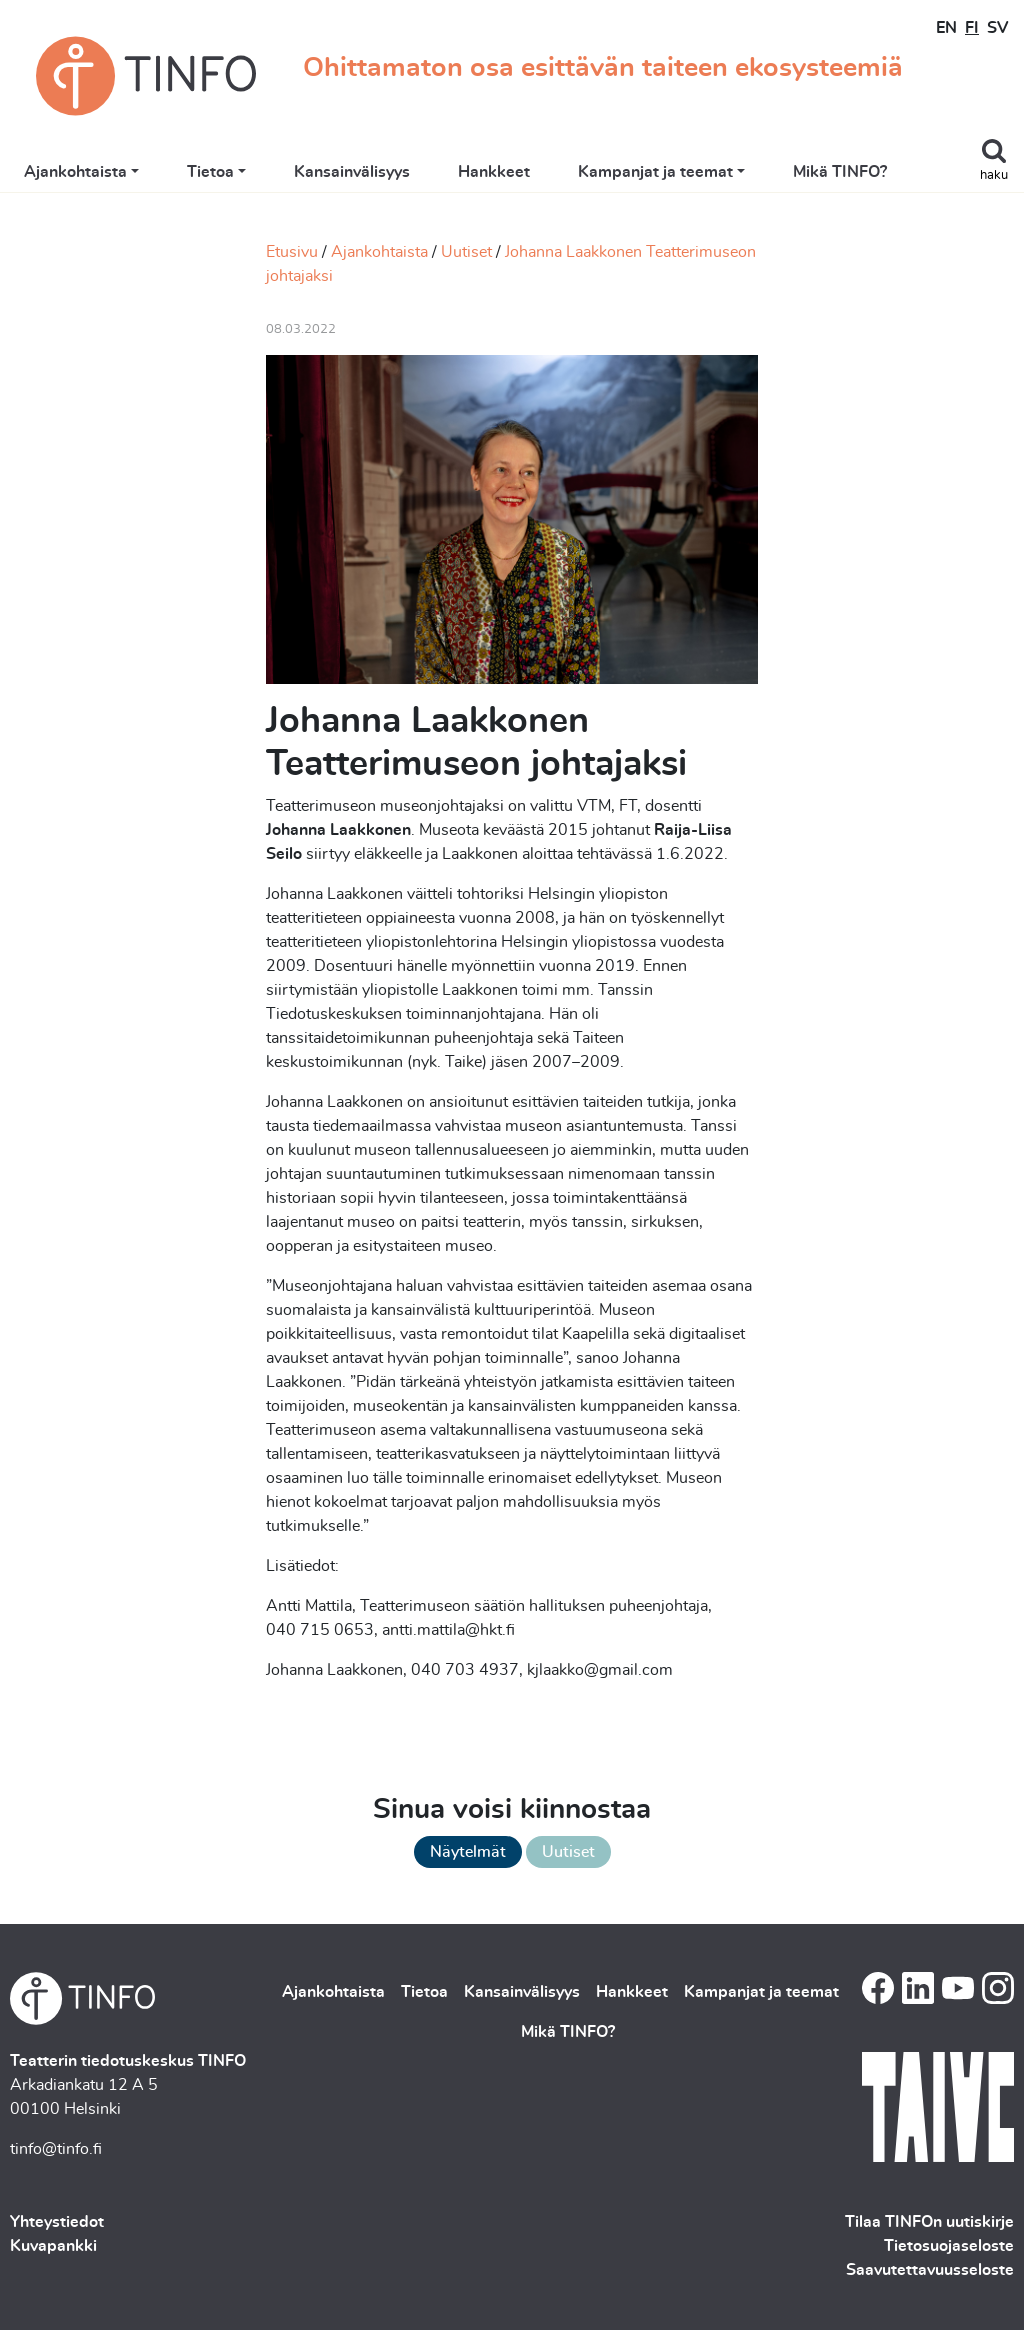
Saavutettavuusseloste (930, 2270)
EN (946, 28)
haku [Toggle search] (994, 175)
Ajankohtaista (75, 172)
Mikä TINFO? (840, 172)
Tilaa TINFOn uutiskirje (929, 2222)
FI (972, 28)
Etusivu (292, 252)
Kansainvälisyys (352, 172)
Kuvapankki (53, 2246)
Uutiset (466, 252)
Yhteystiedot (57, 2222)
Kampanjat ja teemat (655, 172)
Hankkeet (494, 172)
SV (997, 28)
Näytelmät (468, 1852)
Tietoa (210, 172)
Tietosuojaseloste (949, 2246)
